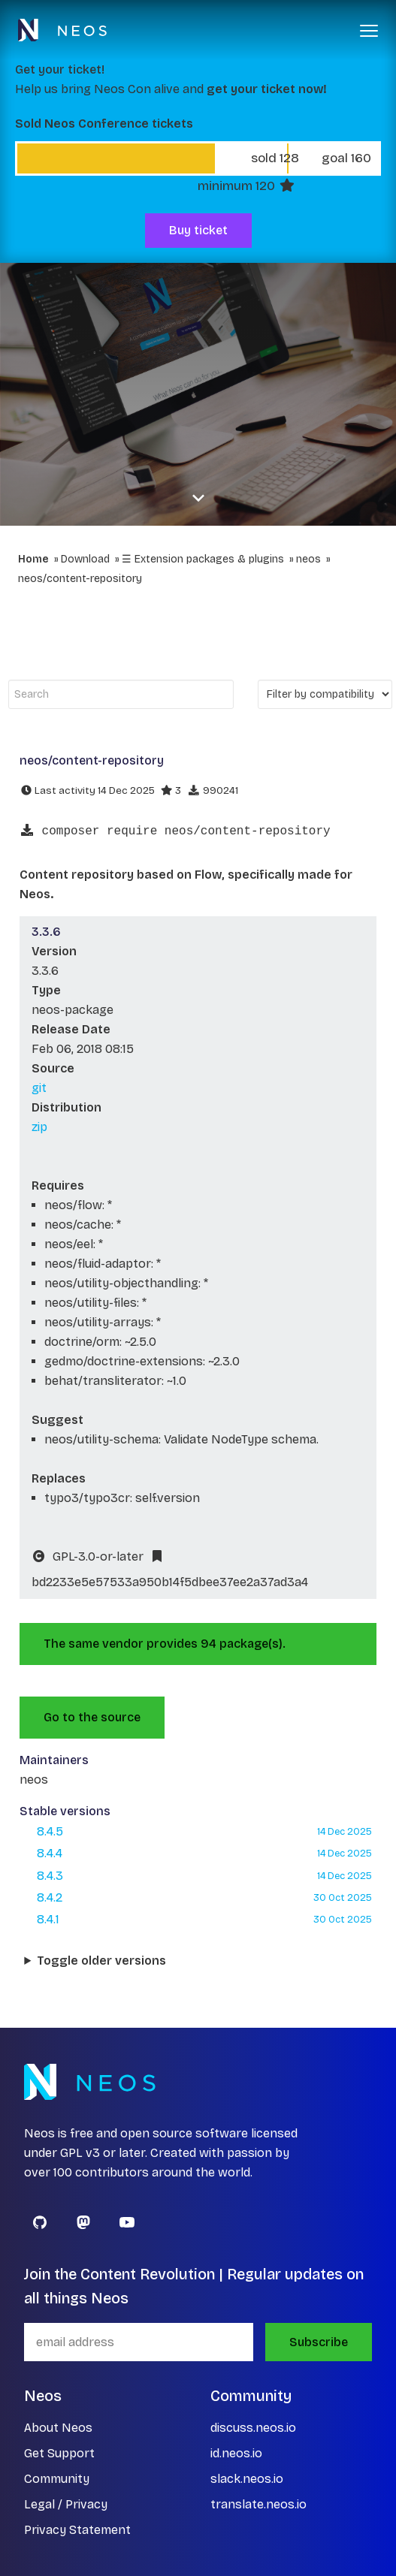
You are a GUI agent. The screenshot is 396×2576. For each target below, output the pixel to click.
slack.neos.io (246, 2479)
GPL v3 (80, 2153)
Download (85, 559)
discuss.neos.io (253, 2428)
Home (33, 559)
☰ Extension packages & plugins (203, 559)
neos (308, 559)
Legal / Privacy (65, 2504)
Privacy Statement (77, 2530)
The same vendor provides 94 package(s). (165, 1643)
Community (56, 2479)
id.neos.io (236, 2453)
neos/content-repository (80, 578)
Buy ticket (198, 230)
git (39, 1088)
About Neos (58, 2428)
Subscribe (318, 2342)
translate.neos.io (258, 2504)
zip (39, 1127)
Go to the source (92, 1717)
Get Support (59, 2453)
